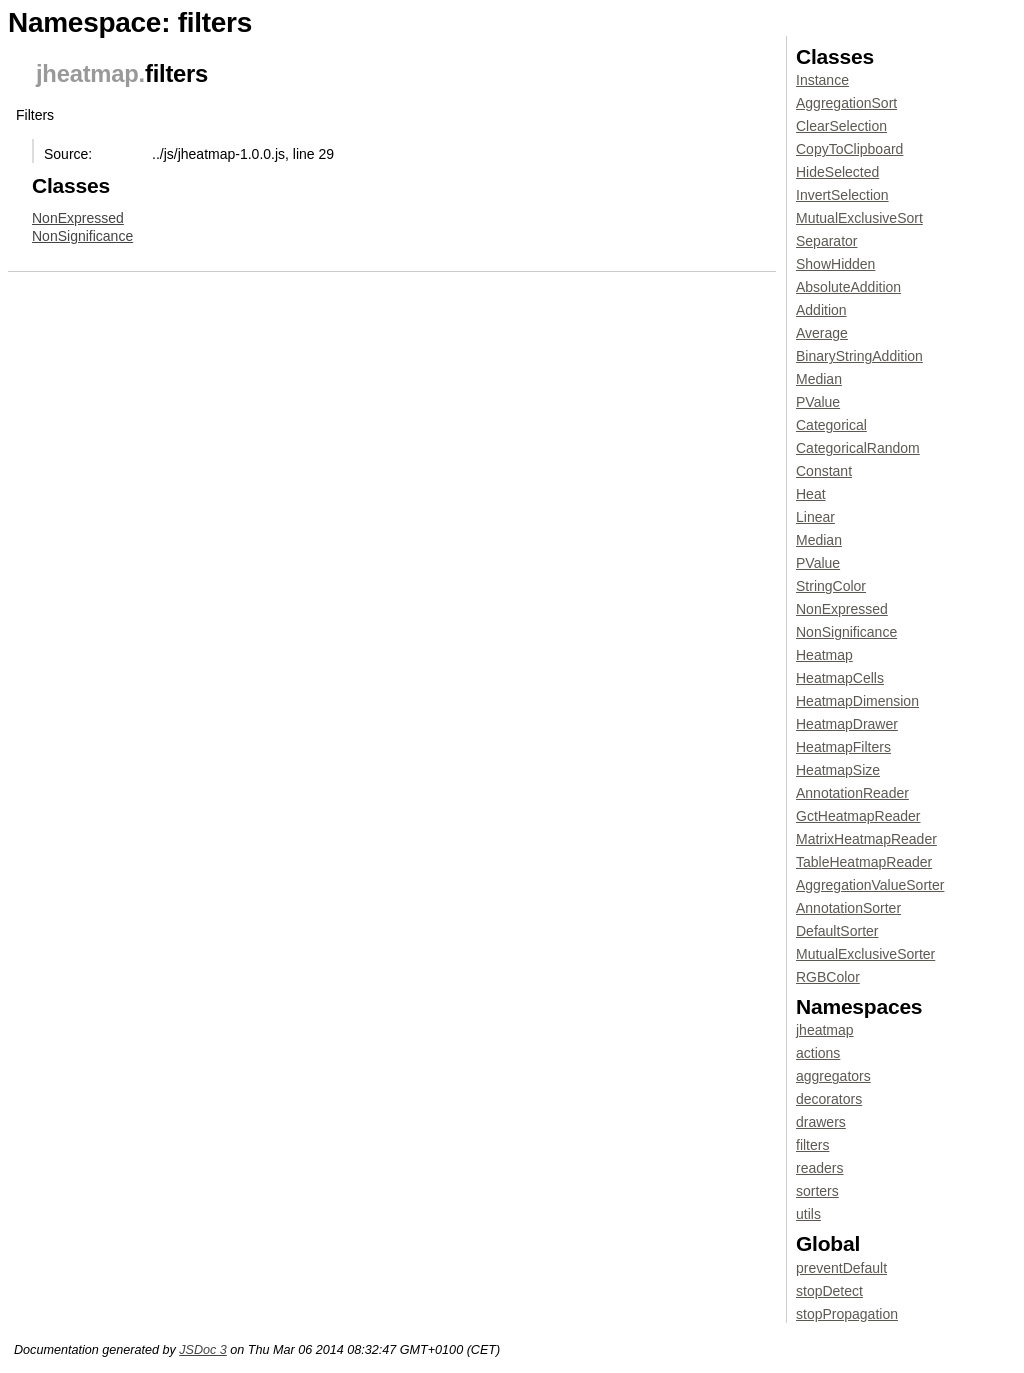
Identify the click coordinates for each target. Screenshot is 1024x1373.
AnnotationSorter (848, 908)
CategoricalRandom (858, 448)
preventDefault (841, 1268)
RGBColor (828, 977)
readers (819, 1168)
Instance (822, 80)
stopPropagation (847, 1314)
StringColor (831, 586)
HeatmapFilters (843, 747)
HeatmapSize (838, 770)
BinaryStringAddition (859, 356)
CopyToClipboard (849, 149)
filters (812, 1145)
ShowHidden (835, 264)
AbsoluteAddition (848, 287)
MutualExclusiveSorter (865, 954)
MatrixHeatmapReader (866, 839)
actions (818, 1053)
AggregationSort (846, 103)
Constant (824, 471)
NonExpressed (78, 218)
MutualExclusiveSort (859, 218)
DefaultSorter (837, 931)
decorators (829, 1099)
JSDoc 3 (203, 1350)
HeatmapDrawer (847, 724)
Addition (821, 310)
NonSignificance (82, 236)
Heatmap (824, 655)
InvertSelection (842, 195)
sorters (817, 1191)
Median (819, 379)
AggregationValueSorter (870, 885)
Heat (811, 494)
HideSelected (837, 172)
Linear (815, 517)
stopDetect (829, 1291)
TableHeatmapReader (864, 862)
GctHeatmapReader (858, 816)
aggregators (833, 1076)
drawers (821, 1122)
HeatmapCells (840, 678)
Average (822, 333)
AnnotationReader (852, 793)
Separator (826, 241)
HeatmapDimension (857, 701)
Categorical (831, 425)
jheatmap (87, 73)
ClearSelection (841, 126)
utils (808, 1214)
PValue (818, 402)
